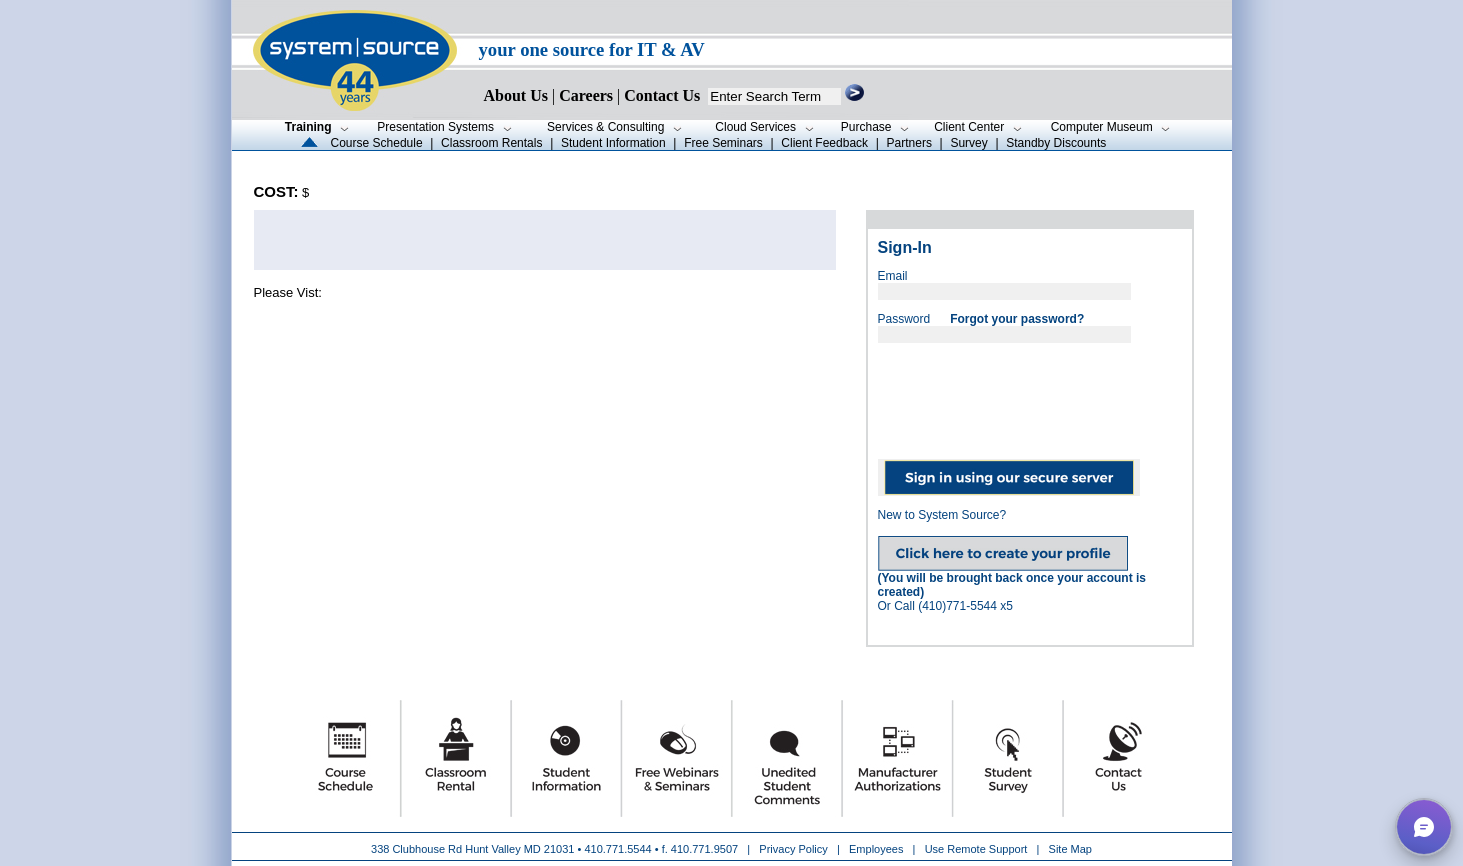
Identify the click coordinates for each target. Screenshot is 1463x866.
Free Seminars (723, 143)
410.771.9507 (704, 849)
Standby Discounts (1056, 143)
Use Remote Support (976, 849)
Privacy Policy (795, 849)
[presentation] (1030, 394)
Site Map (1070, 849)
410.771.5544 (617, 849)
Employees (876, 849)
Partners (909, 143)
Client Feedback (824, 143)
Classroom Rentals (491, 143)
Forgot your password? (1017, 319)
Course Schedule (377, 143)
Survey (968, 143)
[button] (1424, 827)
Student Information (613, 143)
